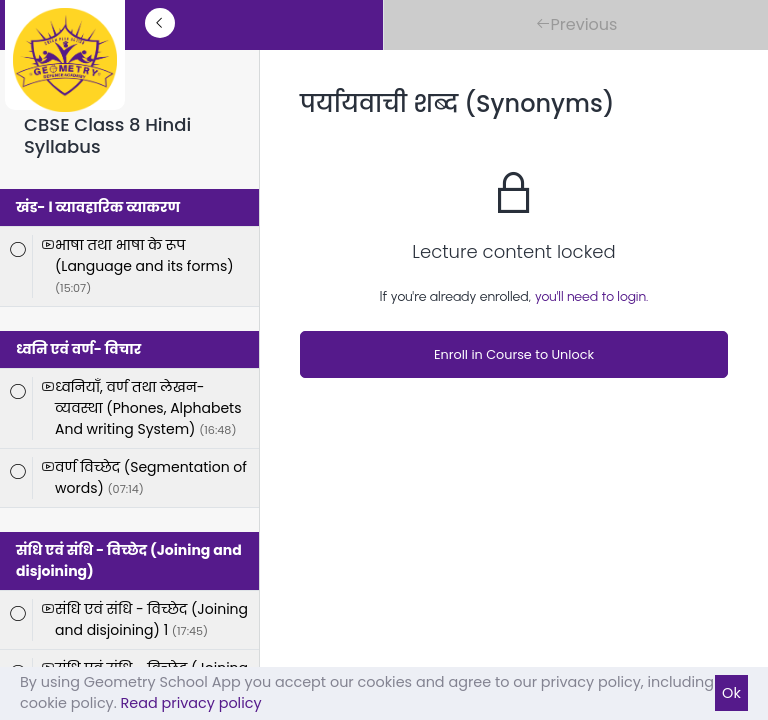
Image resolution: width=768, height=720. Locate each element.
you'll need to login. (592, 296)
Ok (731, 693)
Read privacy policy (191, 703)
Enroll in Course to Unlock (514, 354)
